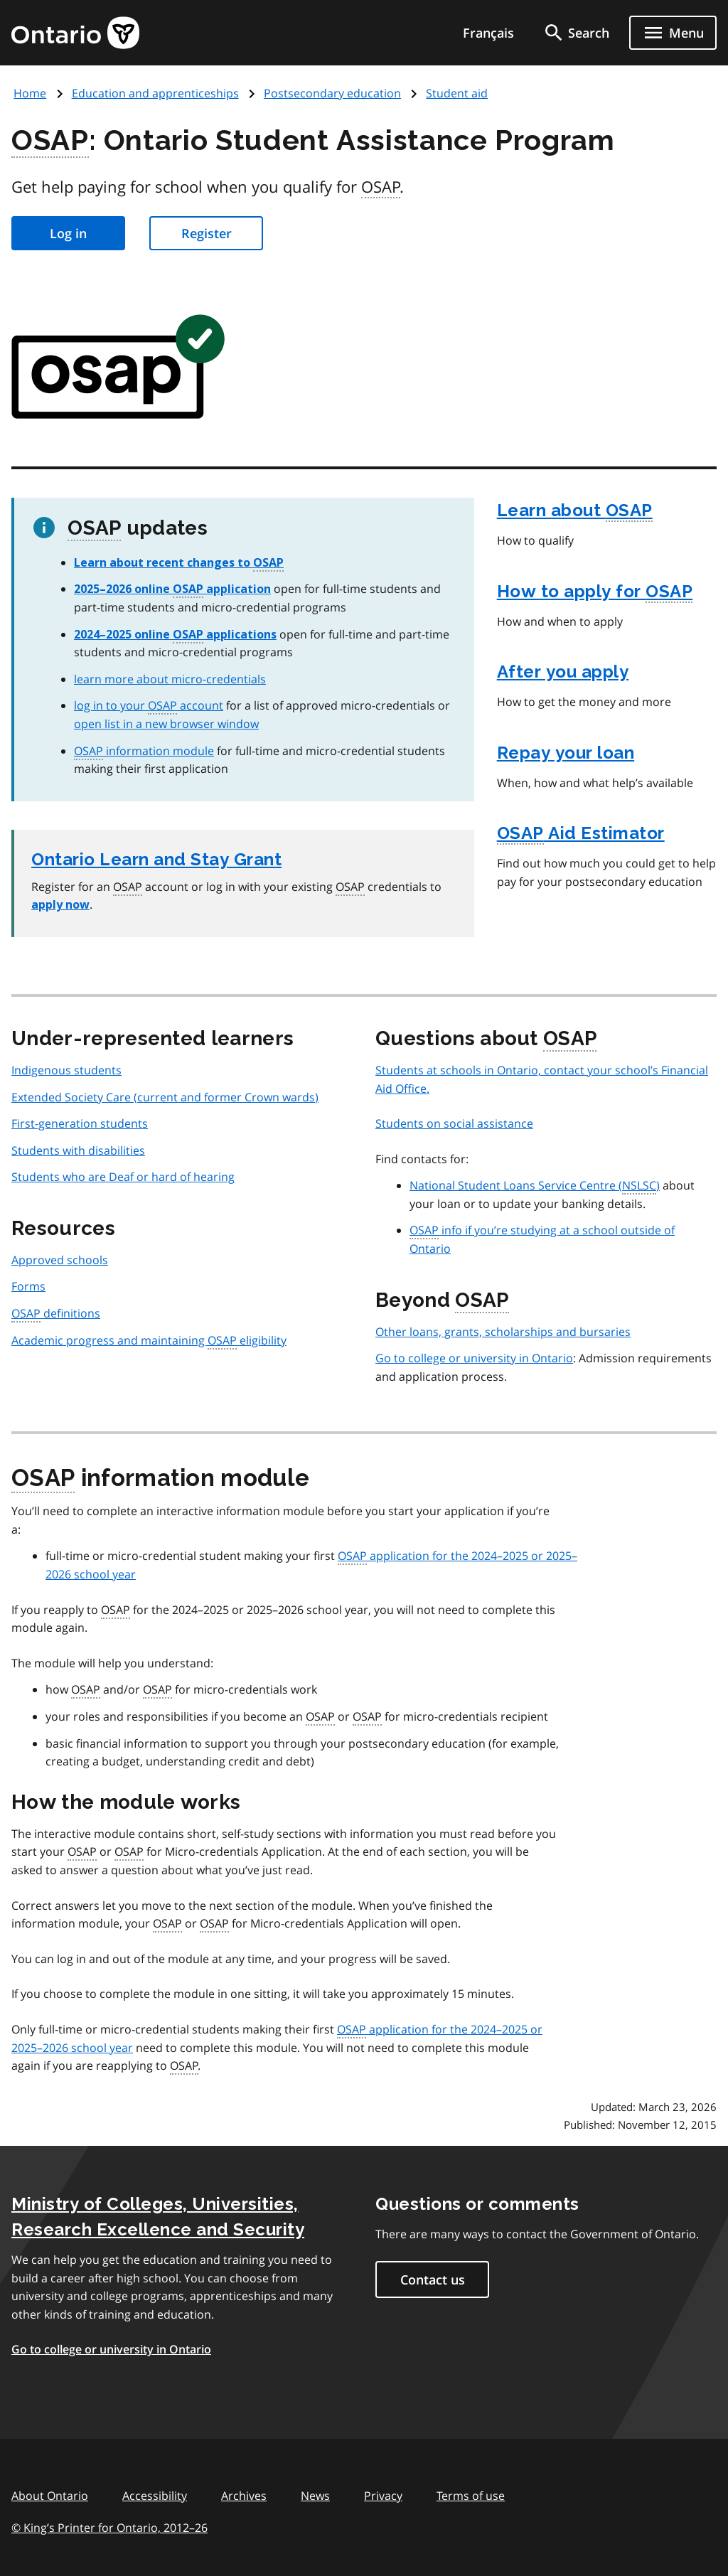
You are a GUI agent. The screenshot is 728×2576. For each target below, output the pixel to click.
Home (30, 93)
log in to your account (148, 705)
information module (144, 751)
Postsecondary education (332, 93)
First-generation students (79, 1123)
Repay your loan (566, 752)
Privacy (383, 2495)
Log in (68, 233)
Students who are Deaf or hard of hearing (123, 1177)
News (315, 2495)
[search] (576, 33)
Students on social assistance (454, 1123)
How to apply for (595, 592)
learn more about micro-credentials (170, 679)
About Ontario (49, 2495)
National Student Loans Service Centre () (535, 1186)
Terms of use (471, 2495)
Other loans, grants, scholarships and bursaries (503, 1332)
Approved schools (59, 1260)
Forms (28, 1286)
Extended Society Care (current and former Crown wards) (164, 1097)
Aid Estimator (581, 834)
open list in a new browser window (166, 724)
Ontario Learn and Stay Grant (156, 859)
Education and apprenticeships (155, 93)
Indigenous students (66, 1070)
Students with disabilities (78, 1150)
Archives (244, 2495)
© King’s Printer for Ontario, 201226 (109, 2527)
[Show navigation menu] (673, 33)
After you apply (563, 671)
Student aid (457, 93)
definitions (55, 1313)
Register (206, 233)
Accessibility (154, 2495)
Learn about (575, 511)
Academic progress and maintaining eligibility (149, 1341)
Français (488, 32)
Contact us (432, 2279)
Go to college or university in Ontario (474, 1358)
